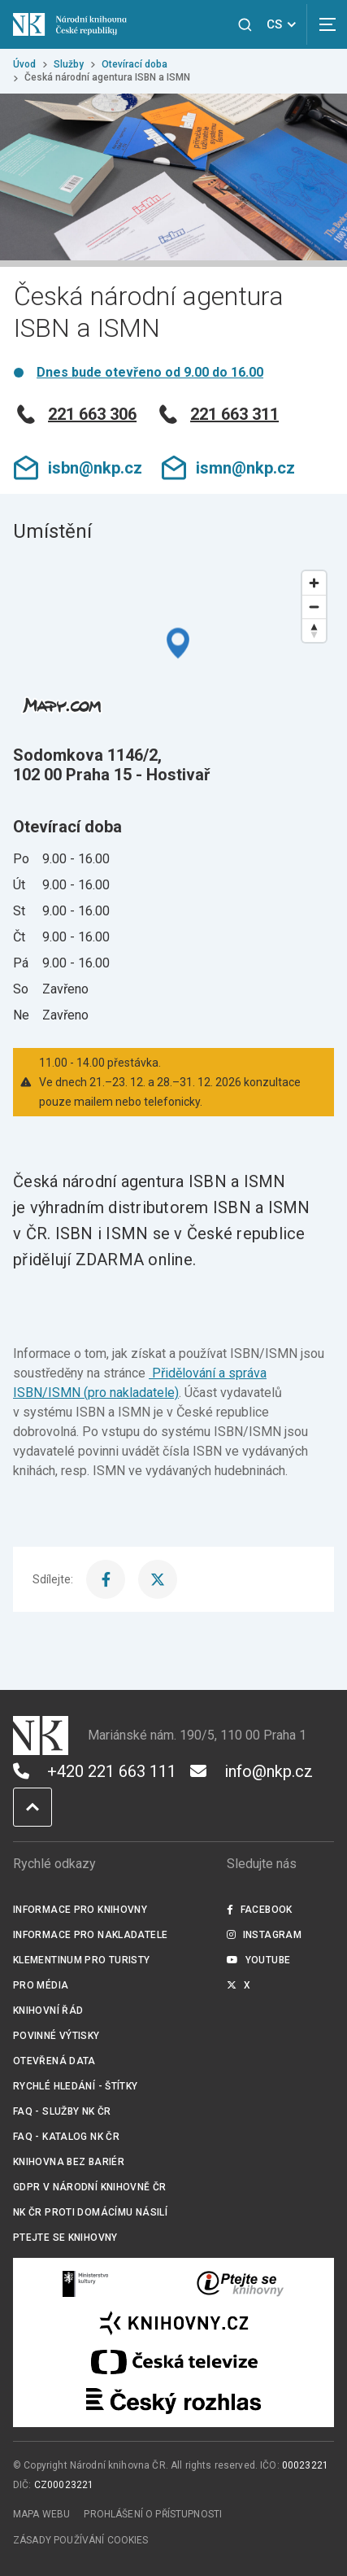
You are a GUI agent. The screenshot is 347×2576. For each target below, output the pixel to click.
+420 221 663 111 (94, 1771)
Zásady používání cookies (81, 2540)
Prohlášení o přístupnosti (153, 2514)
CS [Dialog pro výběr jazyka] (284, 24)
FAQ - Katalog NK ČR (66, 2136)
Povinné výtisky (56, 2035)
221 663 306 (75, 414)
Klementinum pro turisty (81, 1960)
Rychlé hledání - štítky (75, 2086)
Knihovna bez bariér (68, 2162)
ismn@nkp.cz (228, 468)
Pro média (40, 1985)
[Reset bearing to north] (314, 630)
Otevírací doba (134, 64)
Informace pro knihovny (80, 1909)
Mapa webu (41, 2514)
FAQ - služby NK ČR (62, 2111)
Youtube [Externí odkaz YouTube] (258, 1960)
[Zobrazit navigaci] (326, 24)
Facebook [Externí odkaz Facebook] (259, 1909)
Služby (69, 64)
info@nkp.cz (251, 1771)
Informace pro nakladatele (90, 1935)
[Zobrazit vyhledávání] (245, 25)
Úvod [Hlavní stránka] (24, 64)
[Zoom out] (314, 606)
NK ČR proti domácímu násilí (90, 2212)
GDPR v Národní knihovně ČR (90, 2187)
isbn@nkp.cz (78, 468)
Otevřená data (54, 2061)
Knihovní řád (48, 2010)
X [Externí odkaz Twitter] (238, 1985)
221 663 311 (217, 414)
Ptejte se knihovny (65, 2237)
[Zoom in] (314, 583)
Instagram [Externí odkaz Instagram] (264, 1935)
